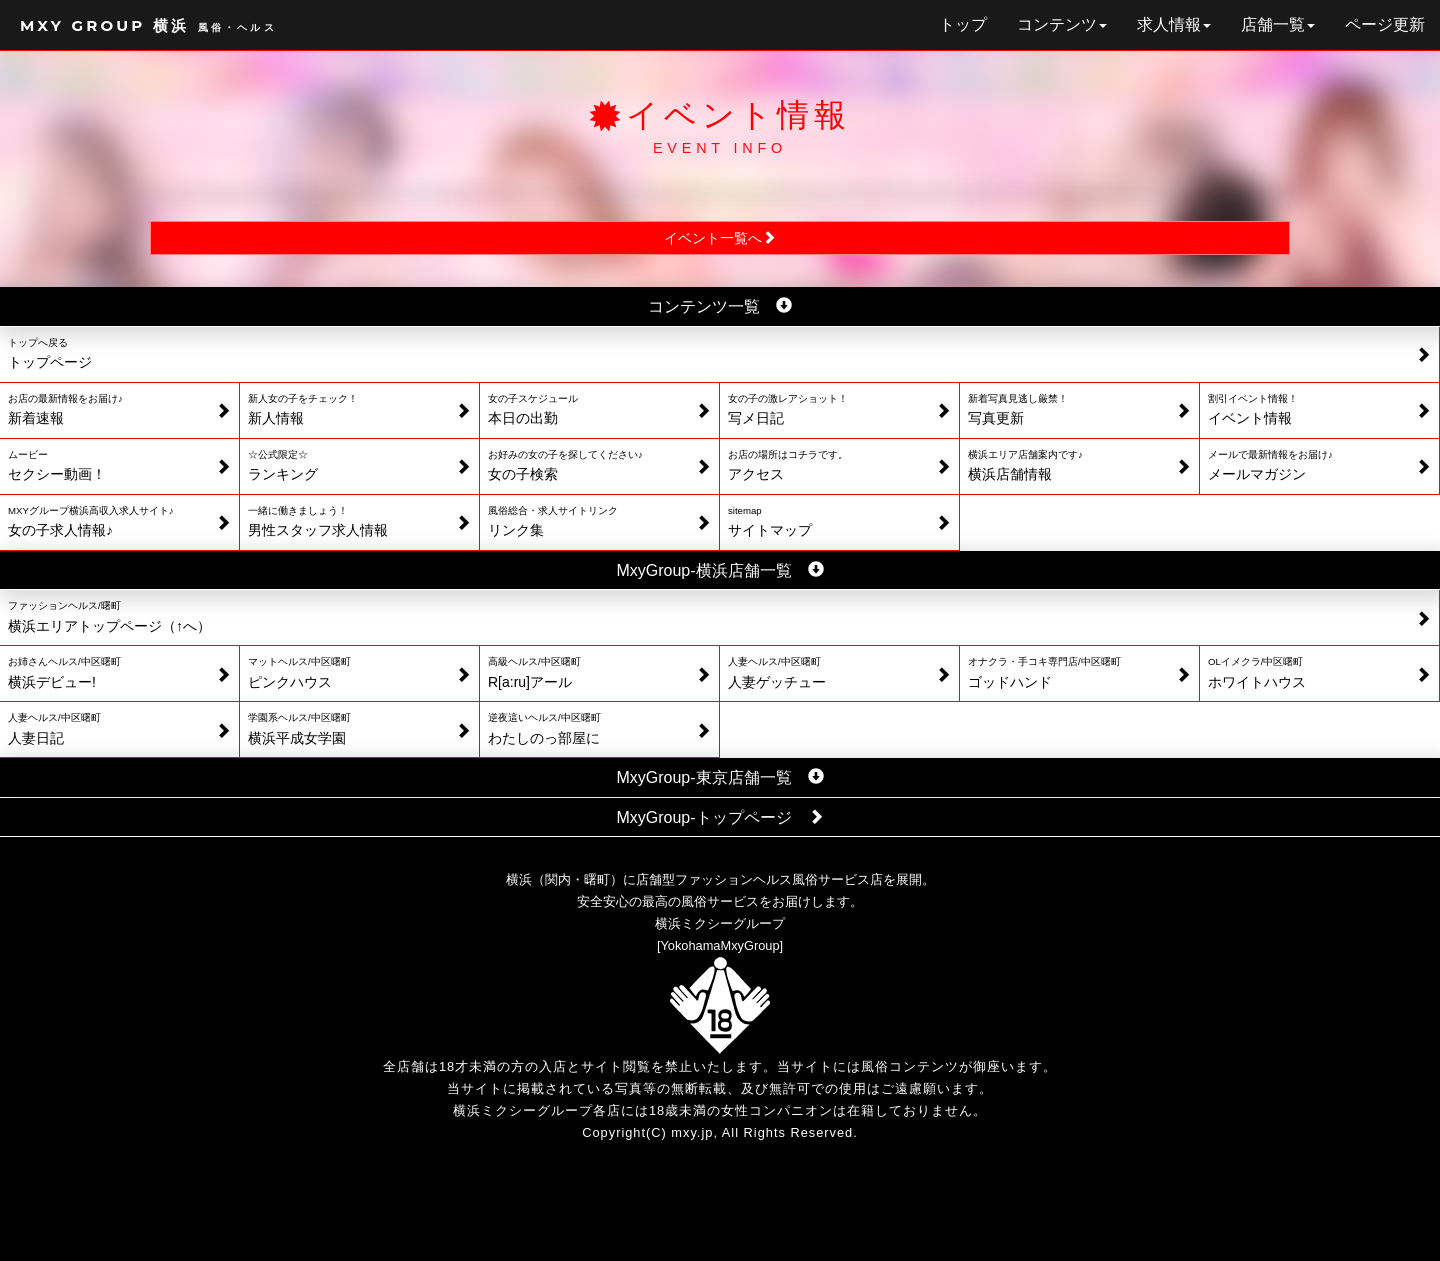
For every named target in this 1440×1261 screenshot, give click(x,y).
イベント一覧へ (720, 238)
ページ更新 (1385, 24)
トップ (963, 24)
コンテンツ (1062, 24)
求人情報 (1174, 24)
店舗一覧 (1278, 24)
